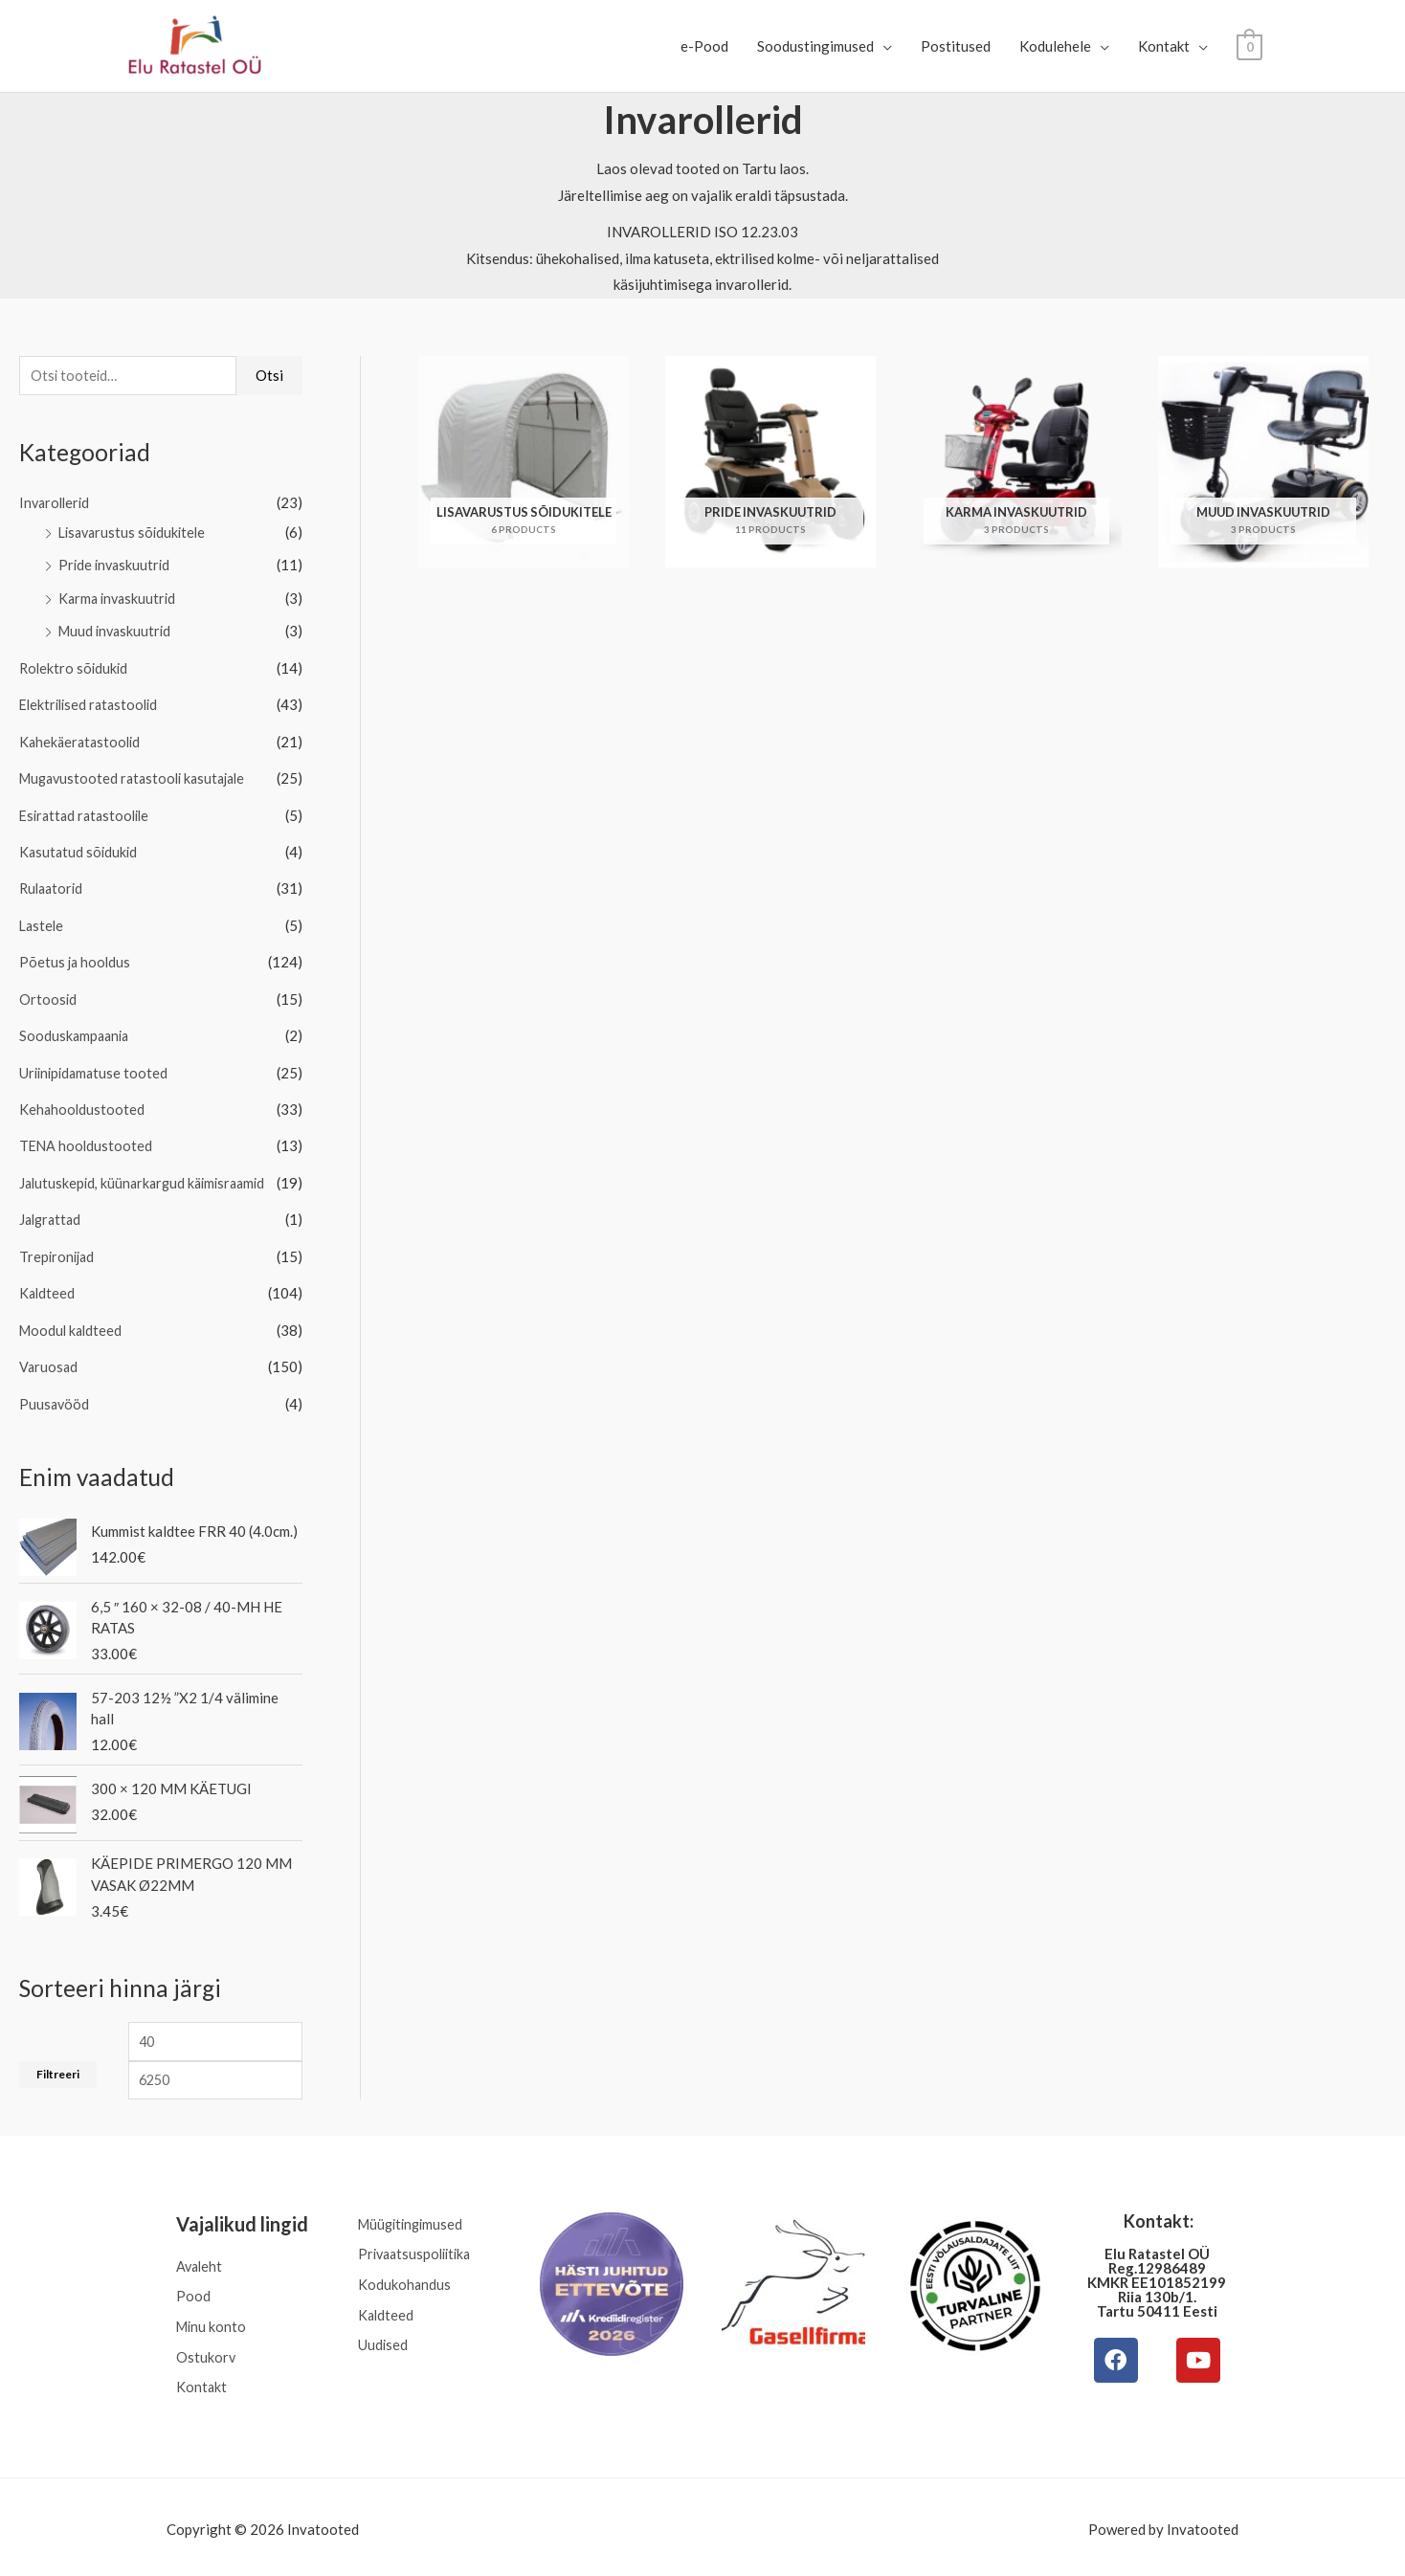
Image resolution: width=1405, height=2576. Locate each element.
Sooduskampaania (76, 1027)
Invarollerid (56, 504)
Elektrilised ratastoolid (92, 702)
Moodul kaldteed (72, 1316)
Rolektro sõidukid (75, 666)
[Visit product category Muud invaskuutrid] (1264, 461)
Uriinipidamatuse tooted (96, 1064)
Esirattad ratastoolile (88, 810)
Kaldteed (48, 1280)
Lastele (42, 919)
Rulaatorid (53, 883)
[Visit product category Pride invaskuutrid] (771, 461)
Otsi (269, 376)
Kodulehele (1055, 46)
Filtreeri (57, 2061)
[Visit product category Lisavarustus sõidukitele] (524, 461)
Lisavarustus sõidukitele (135, 533)
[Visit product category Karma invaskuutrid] (1017, 461)
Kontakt (1164, 46)
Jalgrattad (52, 1208)
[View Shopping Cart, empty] (1249, 46)
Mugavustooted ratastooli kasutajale (138, 775)
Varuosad (49, 1353)
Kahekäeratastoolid (82, 738)
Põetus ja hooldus (76, 955)
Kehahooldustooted (82, 1099)
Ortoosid (48, 991)
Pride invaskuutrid (116, 565)
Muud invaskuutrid (117, 630)
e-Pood (704, 46)
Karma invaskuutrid (119, 598)
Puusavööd (55, 1388)
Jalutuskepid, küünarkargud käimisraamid (147, 1172)
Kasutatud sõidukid (80, 846)
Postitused (956, 46)
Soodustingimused (815, 46)
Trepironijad (58, 1244)
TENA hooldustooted (87, 1135)
